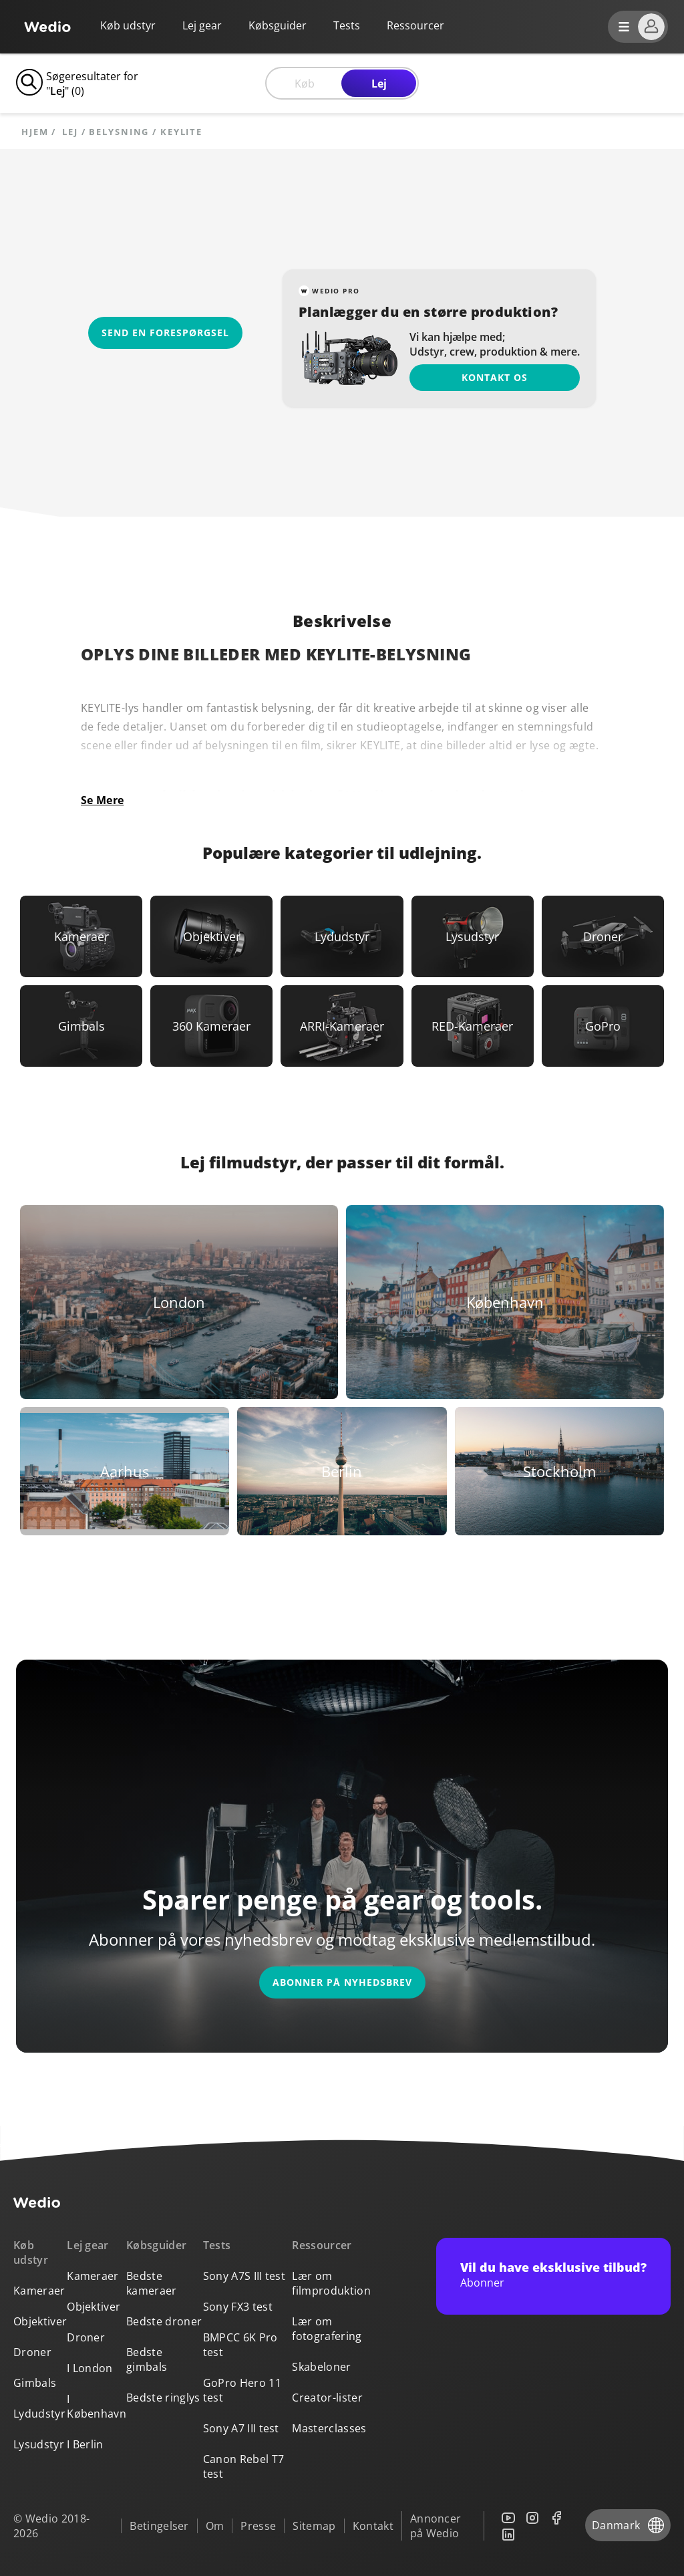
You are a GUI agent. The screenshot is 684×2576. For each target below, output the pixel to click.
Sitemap (314, 2526)
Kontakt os (495, 377)
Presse (258, 2526)
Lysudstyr (38, 2444)
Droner (32, 2352)
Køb (305, 83)
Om (215, 2526)
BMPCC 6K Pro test (240, 2344)
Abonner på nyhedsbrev (342, 1982)
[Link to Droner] (603, 936)
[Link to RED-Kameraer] (472, 1026)
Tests (346, 25)
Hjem (35, 132)
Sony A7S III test (244, 2276)
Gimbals (34, 2382)
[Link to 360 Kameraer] (211, 1026)
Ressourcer (321, 2245)
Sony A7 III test (241, 2428)
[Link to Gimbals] (81, 1026)
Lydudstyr (39, 2413)
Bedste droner (164, 2321)
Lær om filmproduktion (331, 2283)
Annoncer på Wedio (436, 2526)
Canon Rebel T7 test (243, 2466)
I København (96, 2406)
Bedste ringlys (163, 2397)
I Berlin (85, 2444)
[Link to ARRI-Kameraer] (342, 1026)
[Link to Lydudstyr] (342, 936)
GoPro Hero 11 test (242, 2390)
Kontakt (373, 2526)
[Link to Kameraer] (81, 936)
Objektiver (40, 2321)
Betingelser (159, 2526)
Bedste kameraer (151, 2283)
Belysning (119, 132)
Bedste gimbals (146, 2359)
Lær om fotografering (326, 2328)
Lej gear (202, 25)
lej (70, 132)
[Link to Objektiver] (211, 936)
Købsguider (277, 25)
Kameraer (39, 2290)
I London (90, 2368)
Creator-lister (327, 2397)
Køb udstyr (128, 25)
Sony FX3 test (238, 2306)
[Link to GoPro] (603, 1026)
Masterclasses (329, 2428)
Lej (379, 83)
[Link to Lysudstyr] (472, 936)
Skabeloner (321, 2366)
